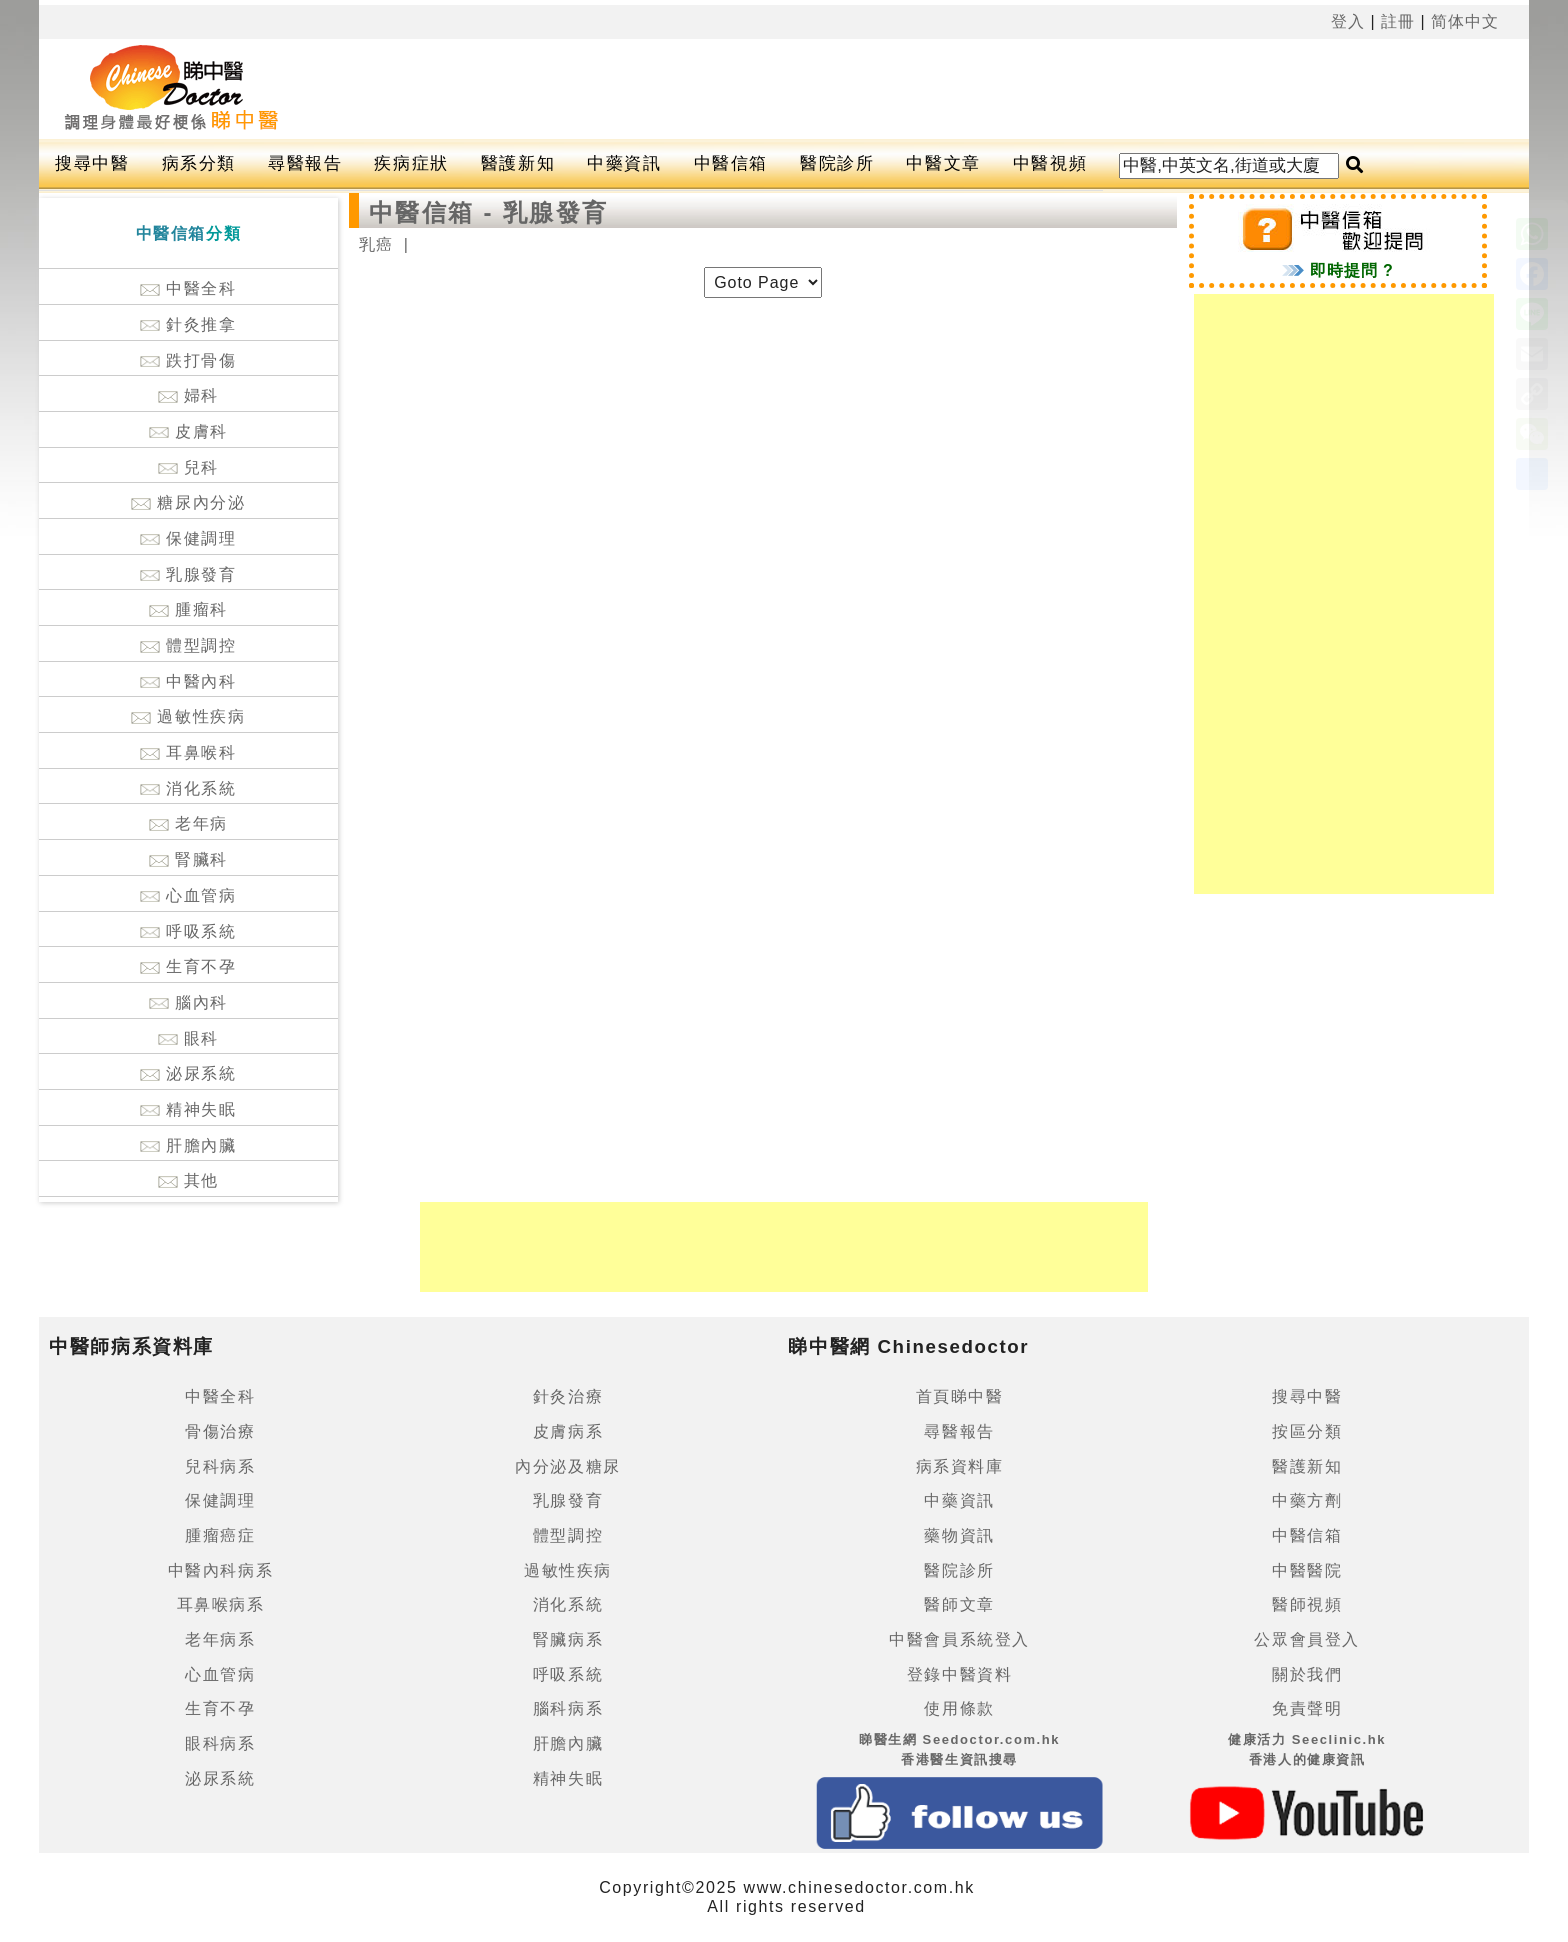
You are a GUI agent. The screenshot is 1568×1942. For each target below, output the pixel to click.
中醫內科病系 (221, 1570)
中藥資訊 (624, 163)
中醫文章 (943, 163)
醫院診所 (837, 163)
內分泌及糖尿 (568, 1466)
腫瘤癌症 (220, 1535)
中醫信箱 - (436, 212)
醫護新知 (518, 163)
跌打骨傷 (188, 360)
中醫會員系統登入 (959, 1639)
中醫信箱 (731, 163)
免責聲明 (1307, 1708)
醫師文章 (959, 1604)
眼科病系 (220, 1743)
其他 (188, 1180)
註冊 (1398, 21)
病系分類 (199, 163)
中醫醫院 (1307, 1570)
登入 (1348, 21)
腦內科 (188, 1002)
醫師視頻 (1307, 1604)
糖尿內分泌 (188, 502)
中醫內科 (188, 681)
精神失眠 (188, 1109)
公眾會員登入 (1307, 1639)
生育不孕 (188, 966)
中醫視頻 (1050, 163)
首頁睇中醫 (960, 1396)
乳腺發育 (188, 574)
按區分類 (1307, 1431)
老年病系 (220, 1639)
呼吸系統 (188, 931)
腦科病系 (568, 1708)
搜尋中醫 (92, 163)
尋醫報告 (305, 163)
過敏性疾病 (188, 716)
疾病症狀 (411, 163)
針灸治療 (568, 1396)
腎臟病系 (568, 1639)
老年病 (188, 823)
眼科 (188, 1038)
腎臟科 (188, 859)
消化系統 (188, 788)
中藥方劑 (1307, 1500)
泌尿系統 (188, 1073)
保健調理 (188, 538)
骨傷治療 (220, 1431)
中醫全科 (188, 288)
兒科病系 (220, 1466)
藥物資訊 (959, 1535)
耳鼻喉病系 (221, 1604)
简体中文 (1465, 21)
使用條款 (959, 1708)
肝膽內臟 (188, 1145)
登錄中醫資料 (960, 1674)
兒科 (188, 467)
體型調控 (188, 645)
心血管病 (188, 895)
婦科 (188, 395)
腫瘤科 (188, 609)
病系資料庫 (960, 1466)
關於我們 (1307, 1674)
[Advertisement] (868, 89)
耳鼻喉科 (188, 752)
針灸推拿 (188, 324)
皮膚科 (188, 431)
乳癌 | (384, 244)
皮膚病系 (568, 1431)
